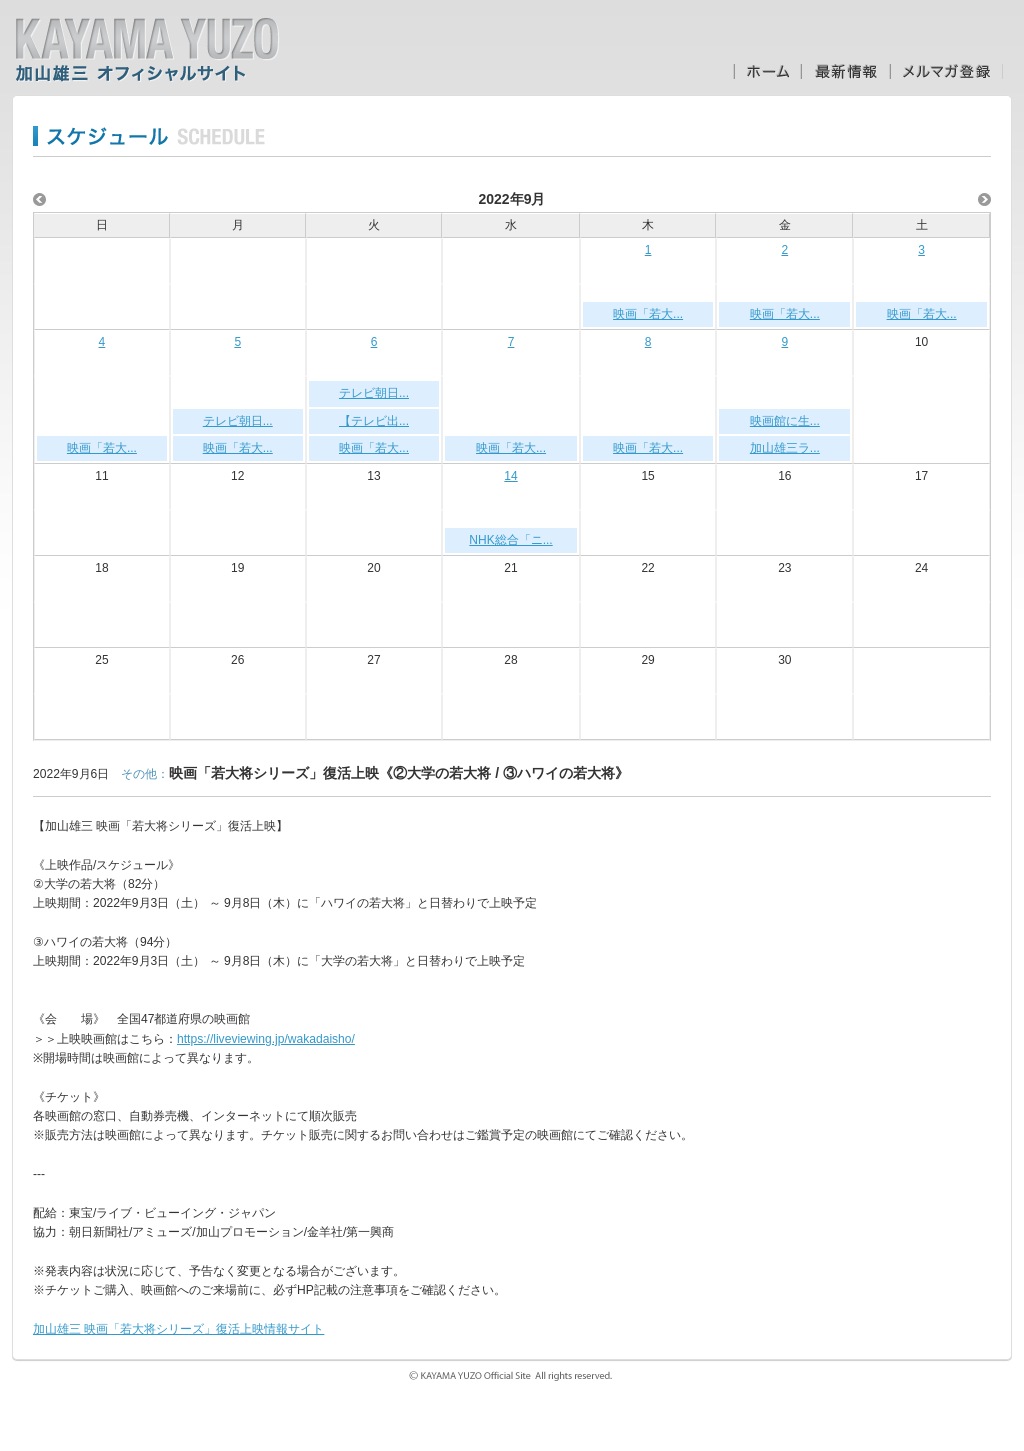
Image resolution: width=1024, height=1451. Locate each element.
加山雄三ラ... (785, 448)
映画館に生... (785, 421)
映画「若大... (648, 314)
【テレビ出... (374, 421)
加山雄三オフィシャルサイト (147, 50)
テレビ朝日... (238, 421)
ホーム (767, 71)
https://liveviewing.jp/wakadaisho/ (266, 1039)
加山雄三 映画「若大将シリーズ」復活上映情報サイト (178, 1329)
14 (510, 476)
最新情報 (845, 71)
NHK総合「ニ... (510, 540)
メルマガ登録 (946, 71)
